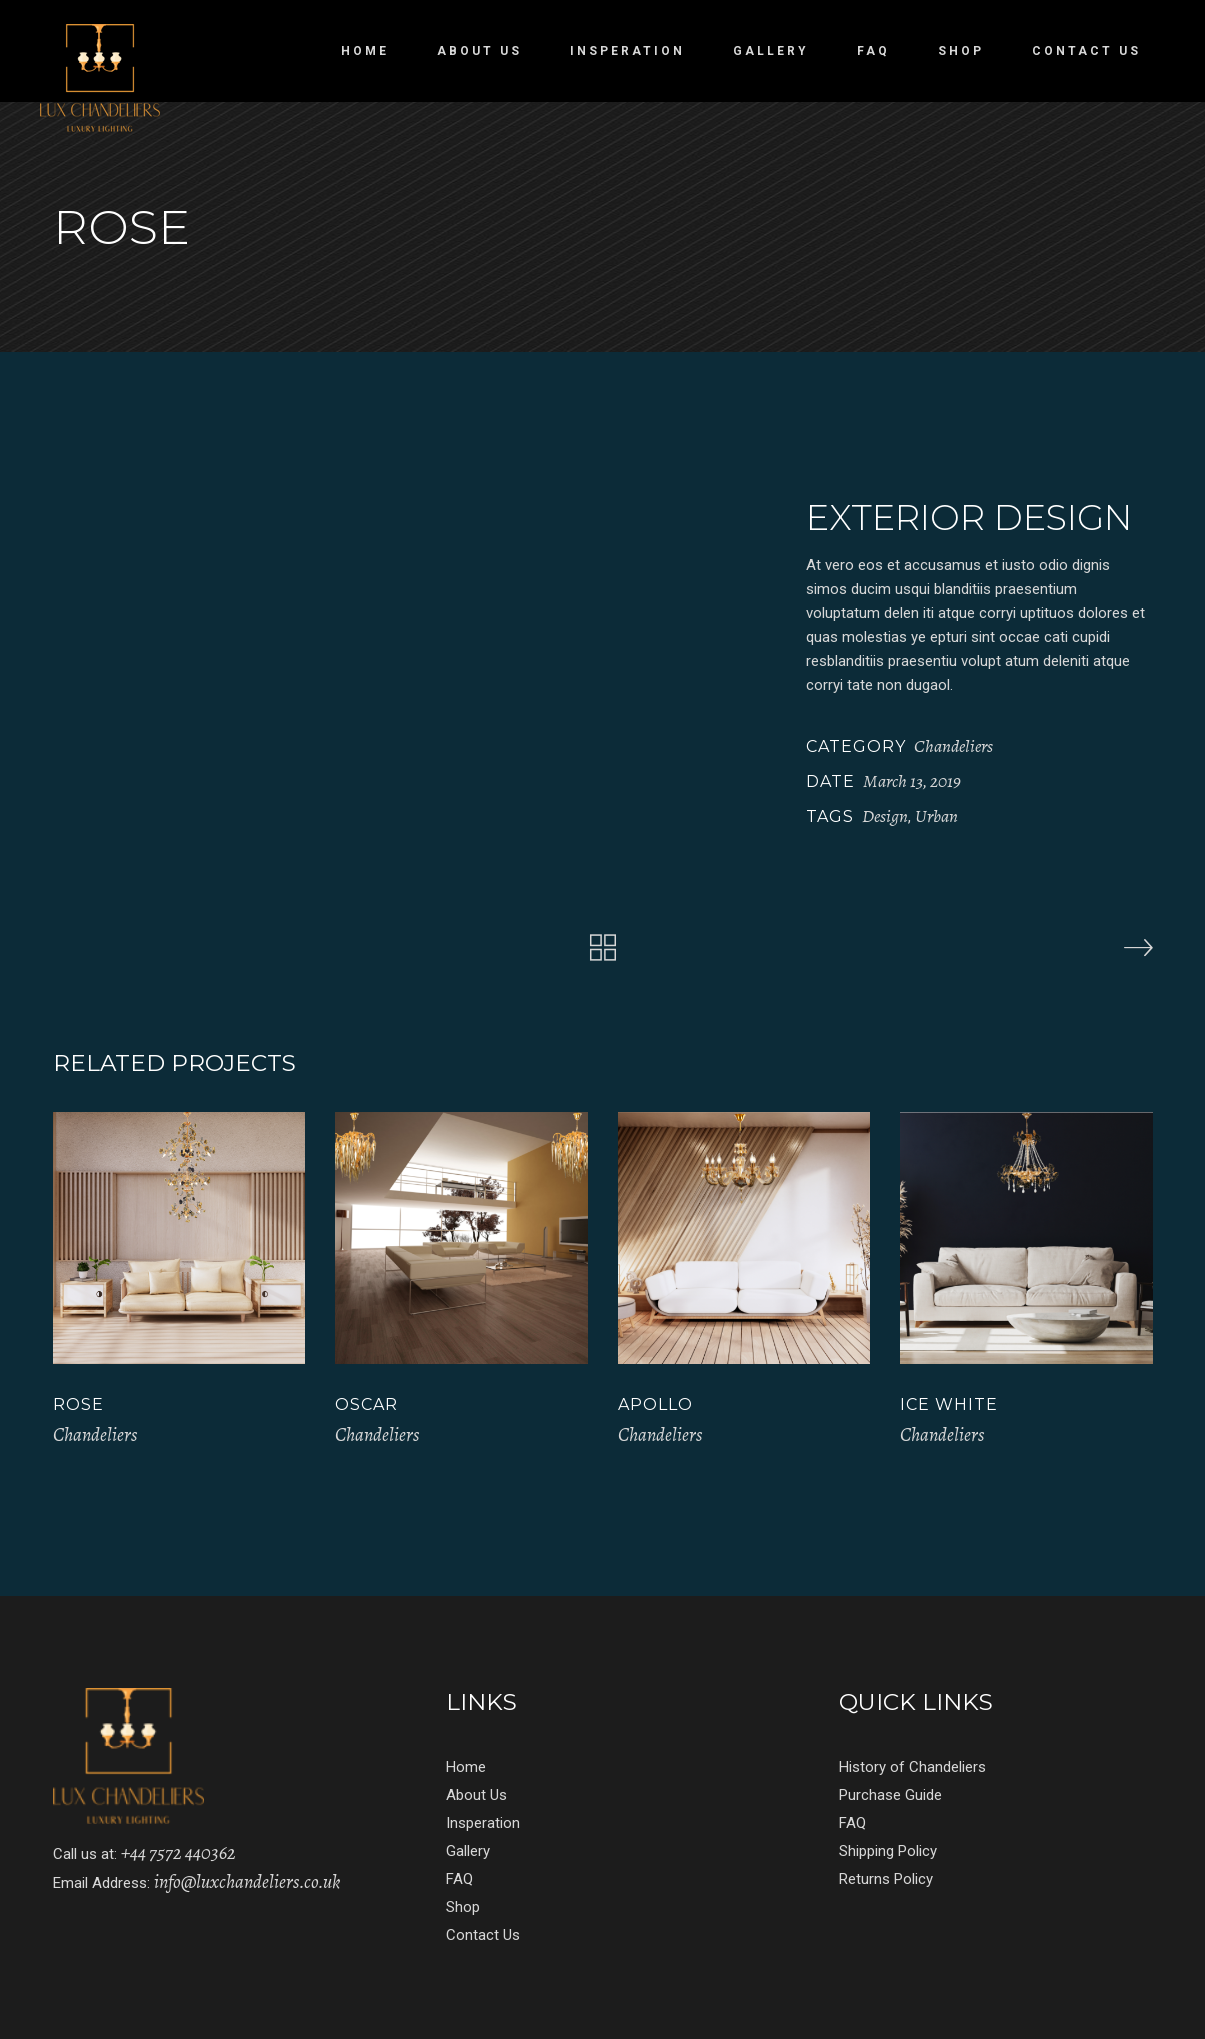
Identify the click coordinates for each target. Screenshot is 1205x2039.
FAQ (459, 1879)
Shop (463, 1907)
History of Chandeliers (912, 1767)
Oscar (366, 1404)
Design (885, 816)
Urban (936, 816)
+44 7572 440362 (178, 1853)
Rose (78, 1404)
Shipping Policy (888, 1851)
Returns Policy (886, 1879)
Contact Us (483, 1935)
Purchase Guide (890, 1795)
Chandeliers (953, 746)
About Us (476, 1795)
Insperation (483, 1823)
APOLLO (655, 1404)
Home (466, 1767)
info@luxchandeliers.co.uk (247, 1882)
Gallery (468, 1851)
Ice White (949, 1404)
